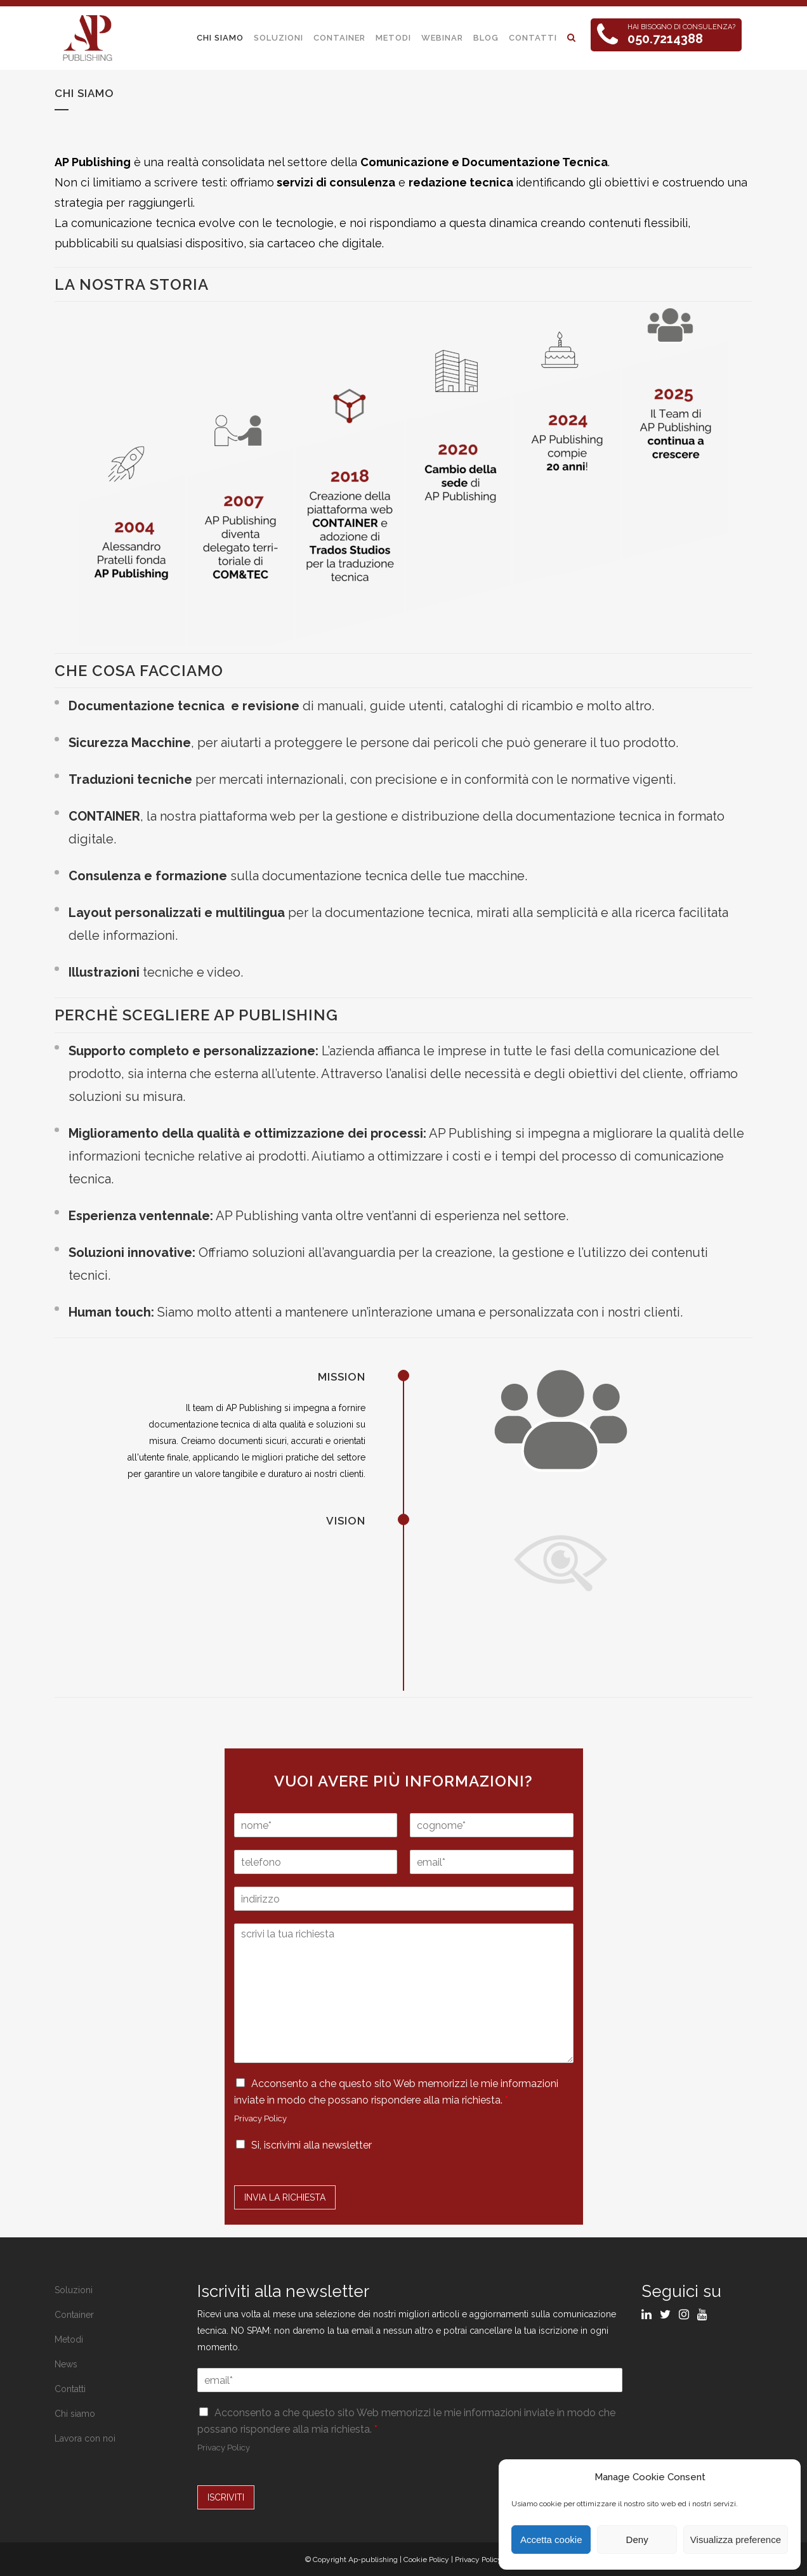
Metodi (69, 2339)
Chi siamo (75, 2414)
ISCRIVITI (225, 2497)
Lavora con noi (85, 2438)
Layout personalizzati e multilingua (177, 912)
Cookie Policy (426, 2559)
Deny (637, 2539)
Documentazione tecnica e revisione (184, 705)
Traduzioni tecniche (130, 779)
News (66, 2364)
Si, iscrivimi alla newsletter (311, 2145)
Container (74, 2315)
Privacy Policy (260, 2118)
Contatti (70, 2389)
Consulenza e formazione (148, 875)
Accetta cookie (551, 2539)
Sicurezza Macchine (130, 742)
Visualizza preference (735, 2539)
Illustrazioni (104, 972)
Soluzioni (74, 2290)
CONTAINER (104, 816)
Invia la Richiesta (284, 2197)
